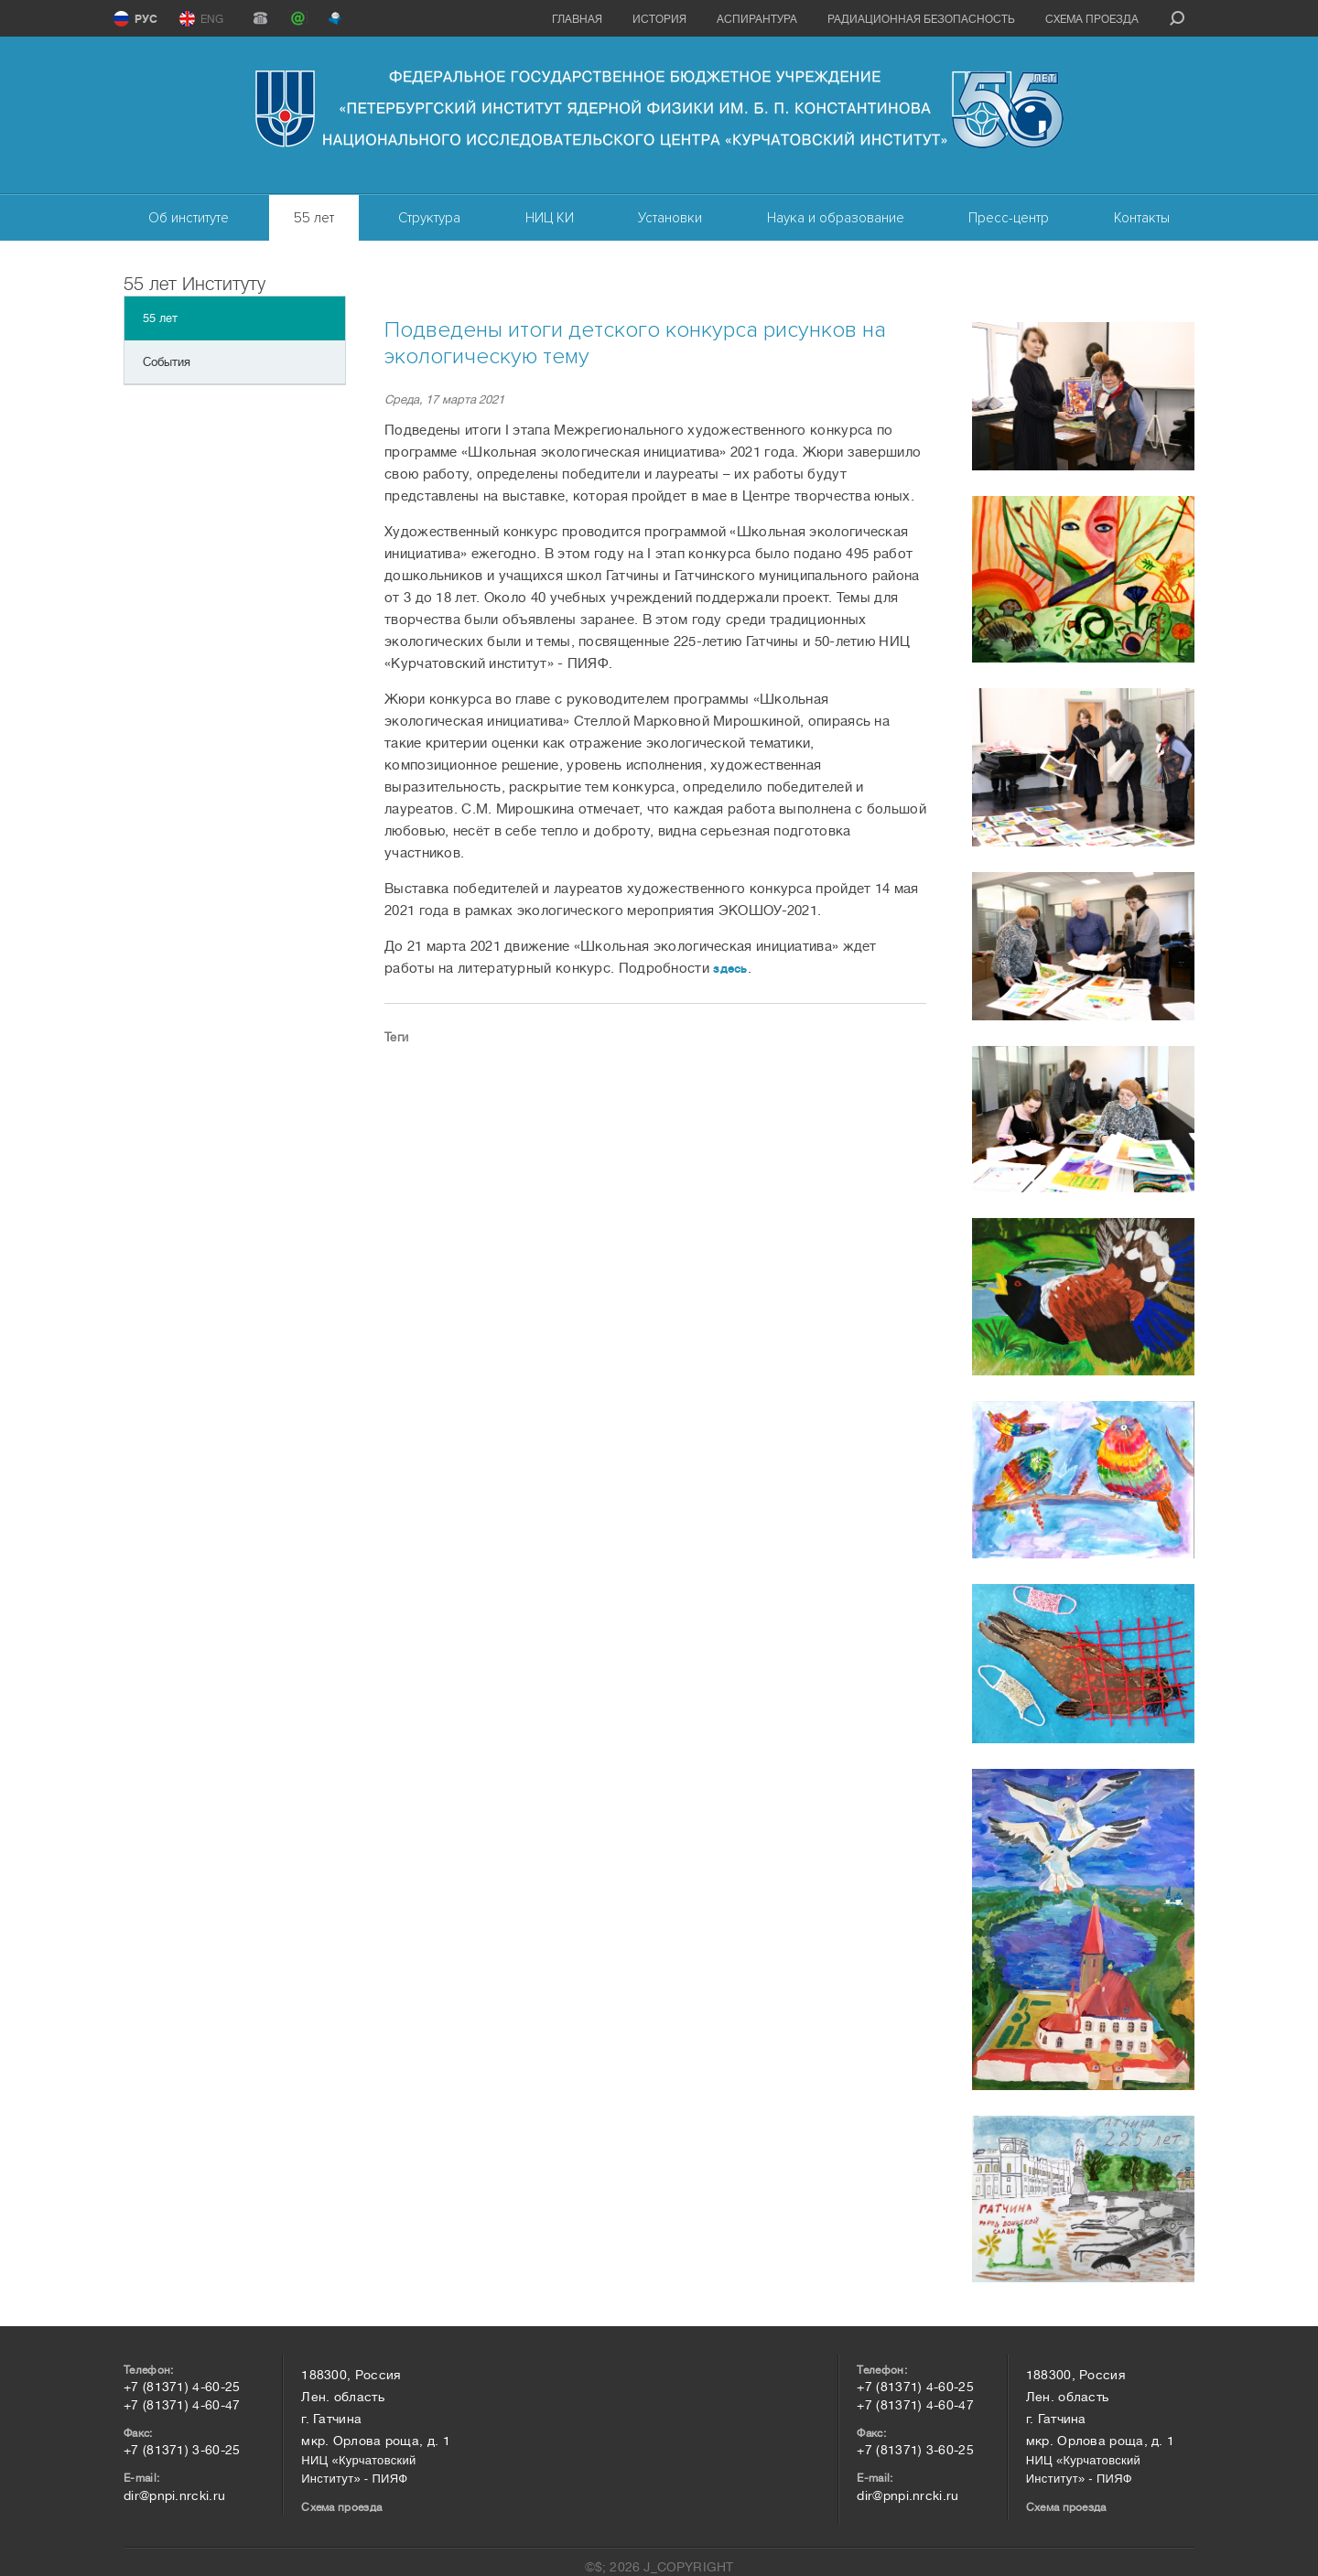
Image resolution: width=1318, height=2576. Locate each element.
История (659, 19)
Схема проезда (1092, 19)
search (1177, 18)
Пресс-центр (1008, 218)
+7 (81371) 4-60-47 (182, 2405)
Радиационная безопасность (921, 19)
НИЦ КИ (549, 218)
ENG (211, 19)
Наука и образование (835, 218)
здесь (730, 968)
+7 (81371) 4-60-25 (182, 2386)
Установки (670, 218)
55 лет (314, 218)
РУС (146, 19)
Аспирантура (757, 19)
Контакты (1142, 218)
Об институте (188, 218)
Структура (429, 218)
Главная (577, 19)
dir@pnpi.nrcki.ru (174, 2495)
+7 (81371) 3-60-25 (182, 2449)
